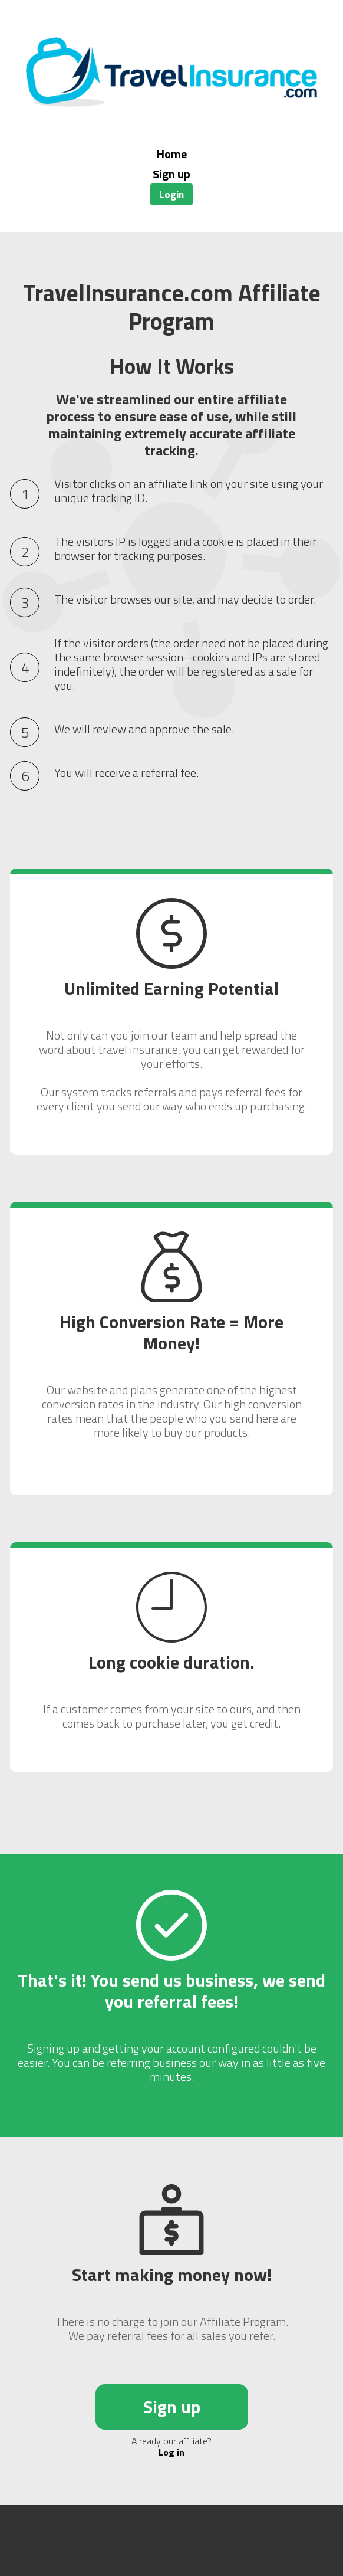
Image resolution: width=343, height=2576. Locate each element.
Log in (171, 2452)
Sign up (171, 174)
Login (171, 194)
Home (172, 154)
